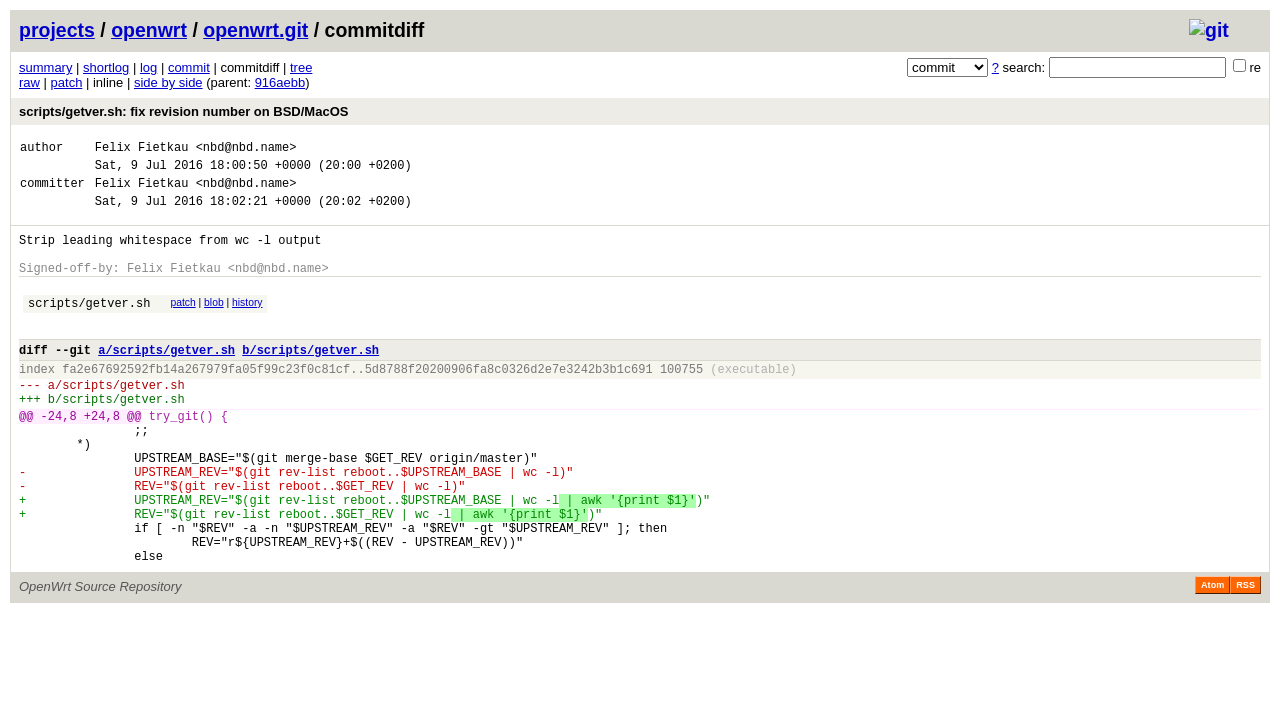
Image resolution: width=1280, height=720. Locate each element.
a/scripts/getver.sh (166, 379)
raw (29, 82)
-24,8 (59, 457)
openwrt (149, 30)
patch (67, 82)
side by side (168, 82)
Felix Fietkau (142, 149)
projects (57, 30)
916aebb (280, 82)
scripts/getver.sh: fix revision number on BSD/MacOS (183, 111)
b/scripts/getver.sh (310, 379)
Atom (1212, 657)
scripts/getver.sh (89, 326)
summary (45, 67)
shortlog (106, 67)
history (247, 323)
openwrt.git (255, 30)
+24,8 (102, 457)
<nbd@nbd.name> (246, 149)
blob (214, 323)
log (148, 67)
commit (189, 67)
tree (301, 67)
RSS (1245, 657)
